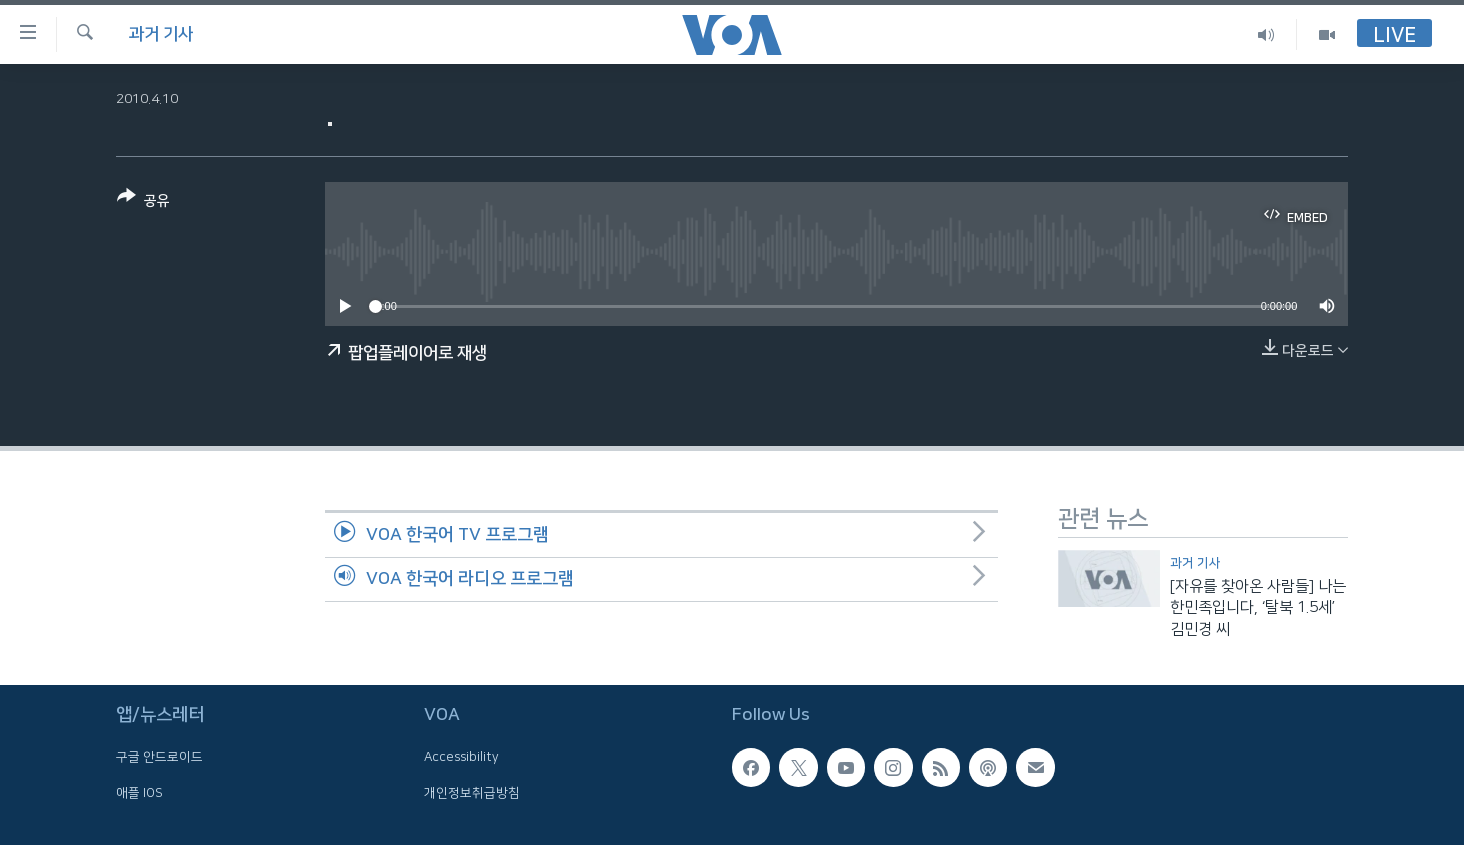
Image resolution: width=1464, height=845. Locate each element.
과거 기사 (161, 34)
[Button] (143, 202)
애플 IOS (139, 793)
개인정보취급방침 (472, 793)
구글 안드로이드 (159, 758)
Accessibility (461, 758)
